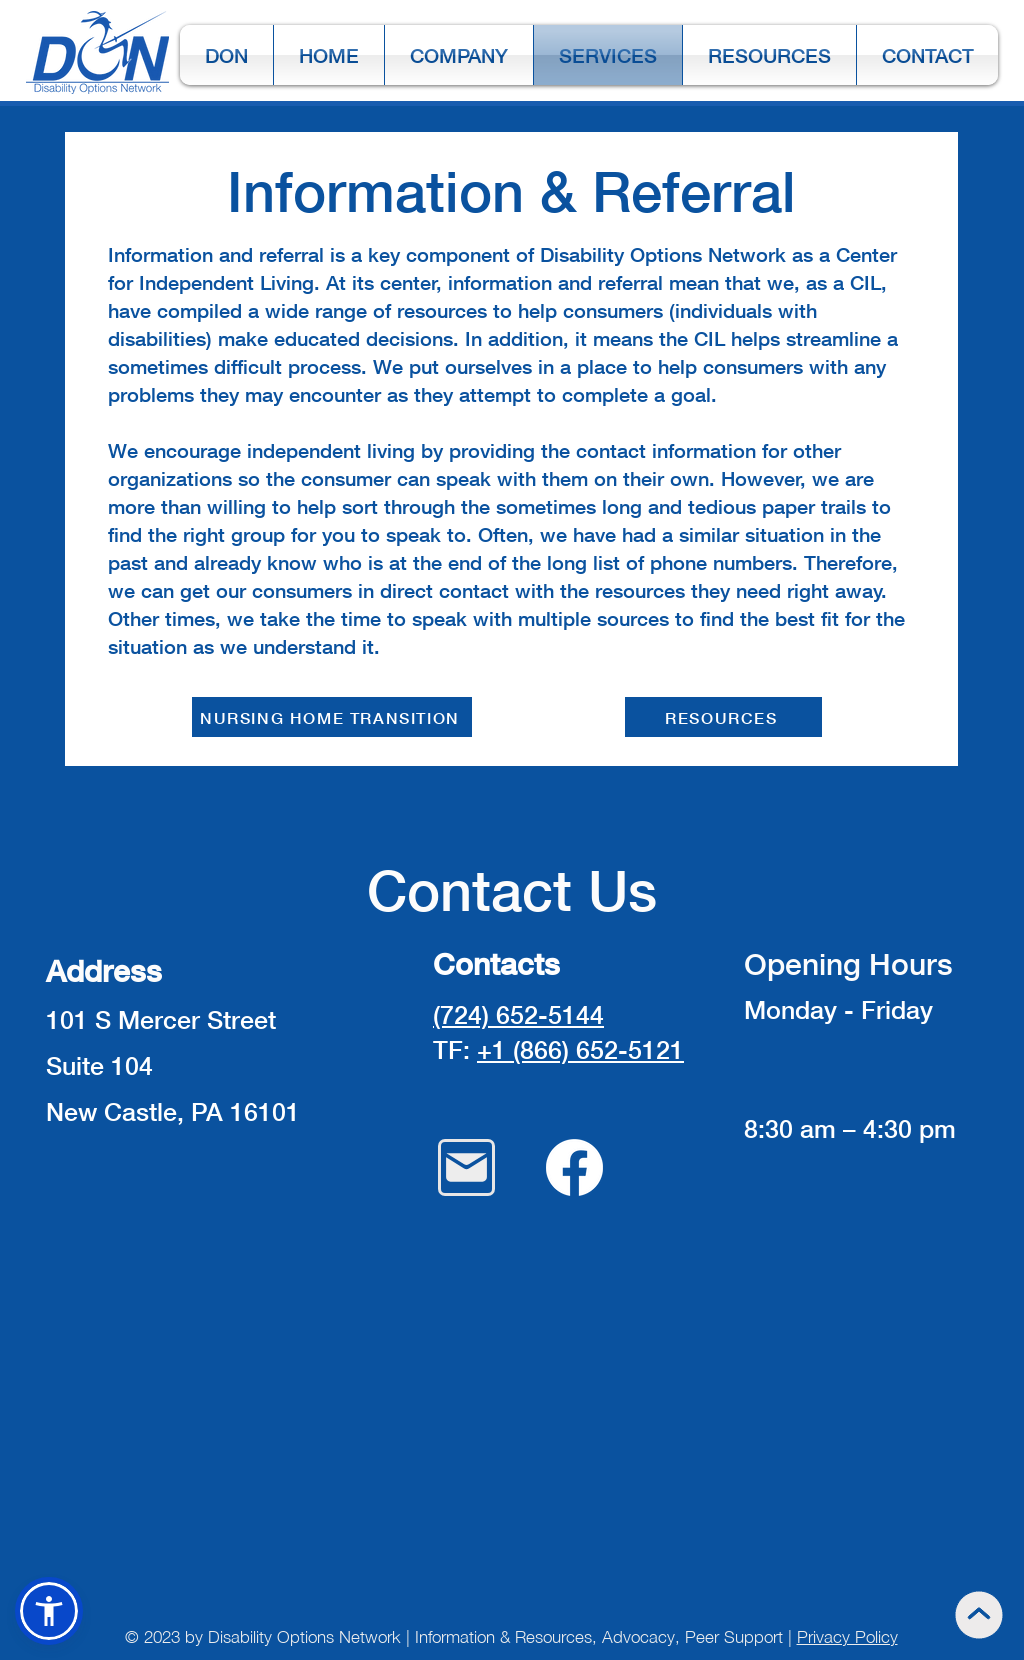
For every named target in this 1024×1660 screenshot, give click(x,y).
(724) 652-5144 (518, 1014)
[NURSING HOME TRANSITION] (332, 717)
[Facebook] (574, 1167)
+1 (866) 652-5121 (580, 1049)
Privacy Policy (847, 1637)
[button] (49, 1611)
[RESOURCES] (723, 717)
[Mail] (466, 1167)
